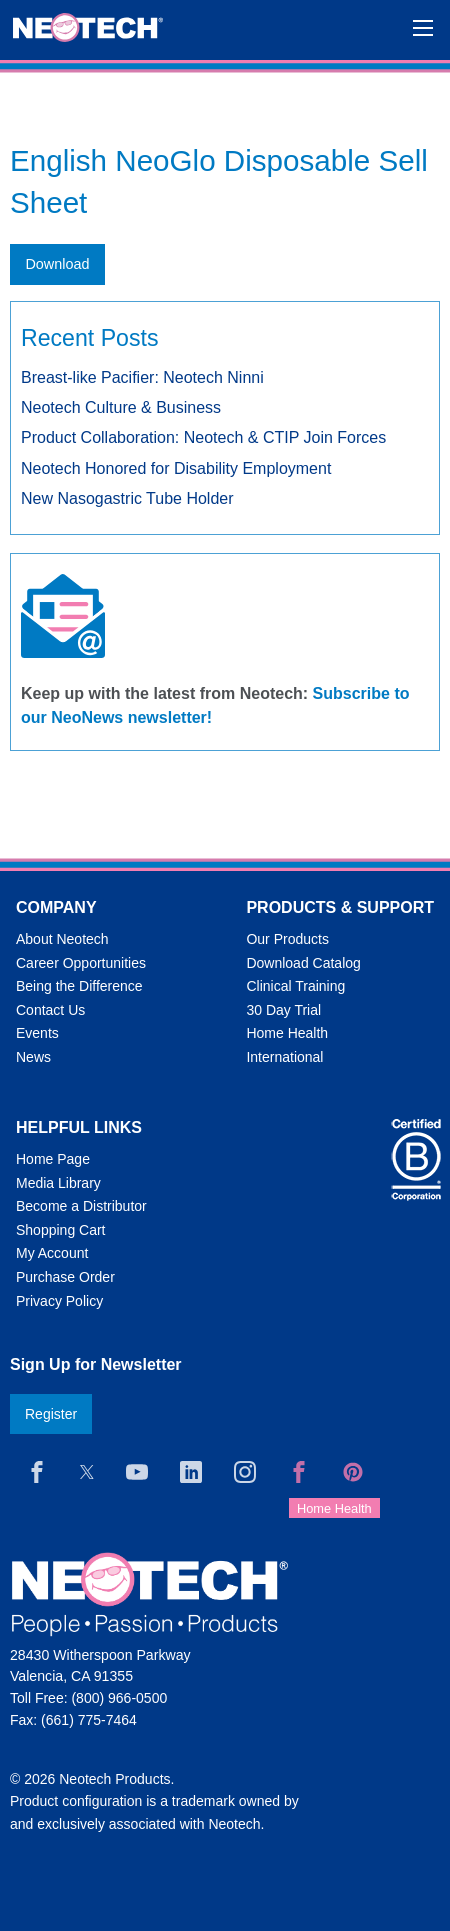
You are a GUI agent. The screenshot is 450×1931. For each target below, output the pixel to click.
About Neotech (62, 939)
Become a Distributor (81, 1206)
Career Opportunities (81, 963)
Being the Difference (79, 986)
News (33, 1057)
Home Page (53, 1159)
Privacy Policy (59, 1301)
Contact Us (50, 1010)
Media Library (58, 1183)
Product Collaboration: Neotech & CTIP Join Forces (203, 437)
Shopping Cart (61, 1230)
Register (51, 1414)
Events (37, 1033)
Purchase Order (65, 1277)
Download (57, 264)
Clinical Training (295, 986)
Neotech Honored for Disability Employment (176, 468)
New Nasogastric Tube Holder (127, 498)
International (284, 1057)
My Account (52, 1253)
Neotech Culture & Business (121, 407)
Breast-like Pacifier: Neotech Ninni (142, 377)
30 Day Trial (283, 1010)
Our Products (287, 939)
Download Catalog (303, 963)
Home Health (287, 1033)
